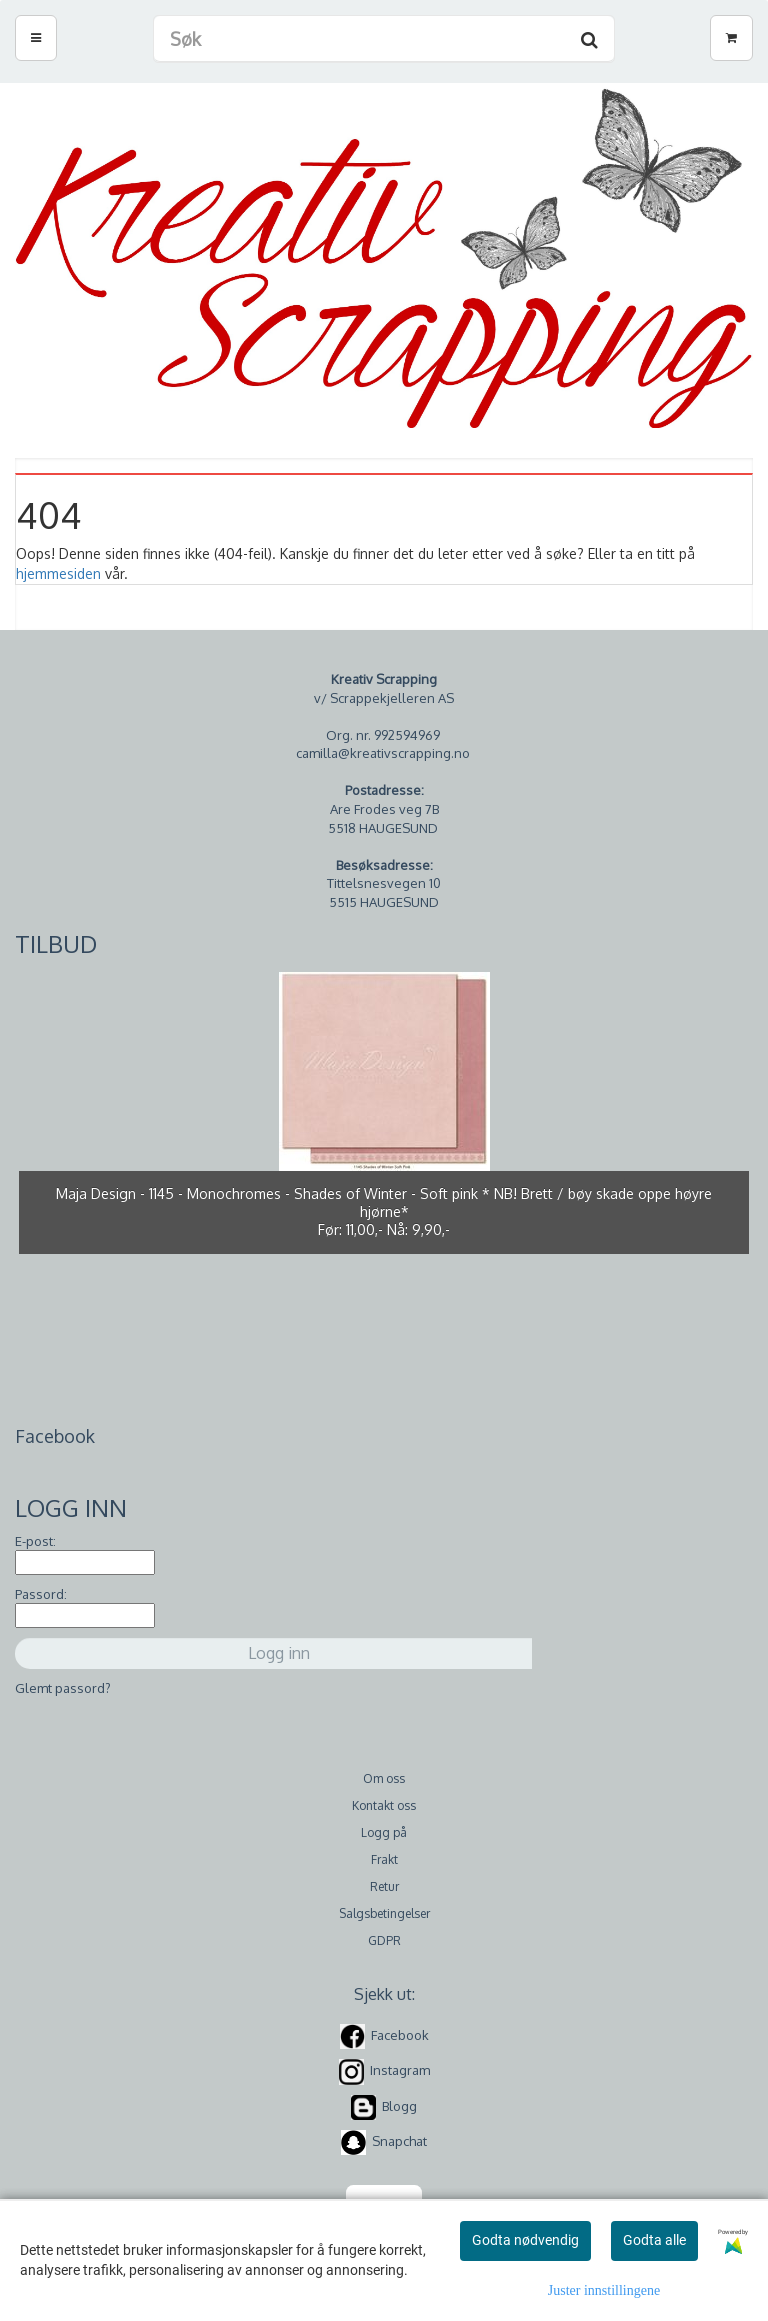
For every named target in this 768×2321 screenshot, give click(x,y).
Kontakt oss (384, 1805)
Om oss (384, 1778)
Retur (384, 1886)
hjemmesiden (58, 573)
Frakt (384, 1859)
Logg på (384, 1832)
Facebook (400, 2035)
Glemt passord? (63, 1688)
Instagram (400, 2071)
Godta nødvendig (525, 2240)
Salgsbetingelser (384, 1913)
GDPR (384, 1940)
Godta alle (654, 2240)
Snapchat (399, 2141)
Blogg (399, 2106)
